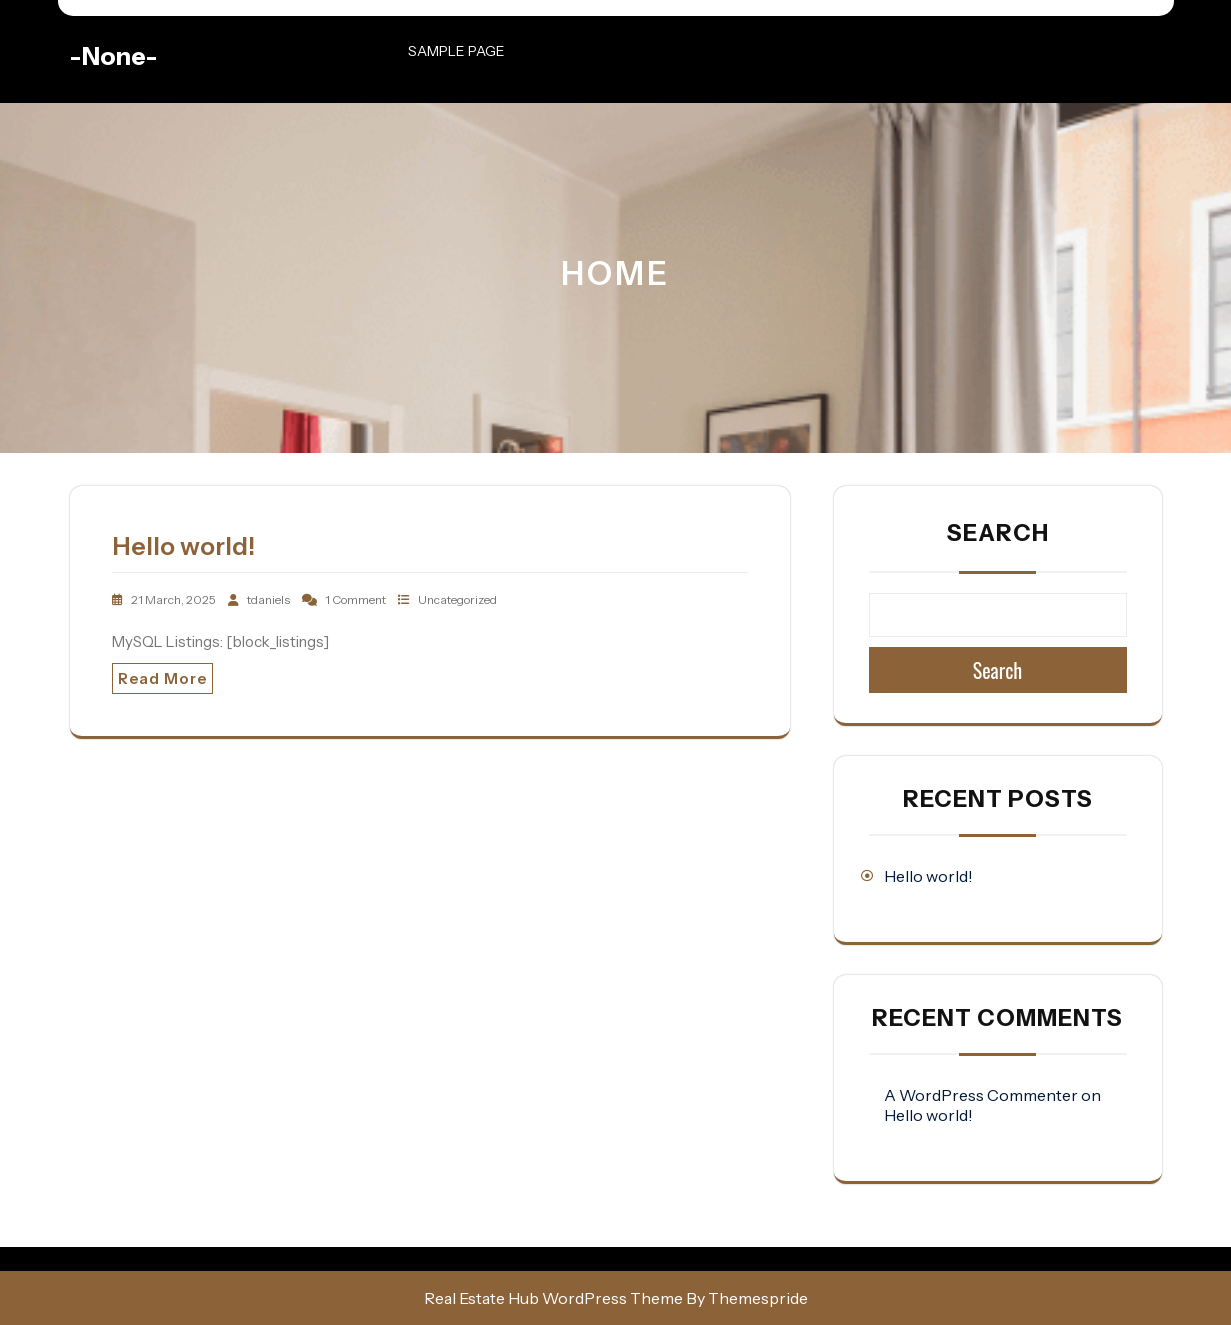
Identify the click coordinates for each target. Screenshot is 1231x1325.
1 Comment (356, 599)
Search (998, 533)
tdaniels (269, 599)
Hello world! (183, 546)
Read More (162, 678)
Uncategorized (457, 599)
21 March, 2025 (174, 599)
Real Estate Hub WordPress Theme (553, 1298)
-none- (114, 56)
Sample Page (456, 51)
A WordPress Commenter (981, 1095)
